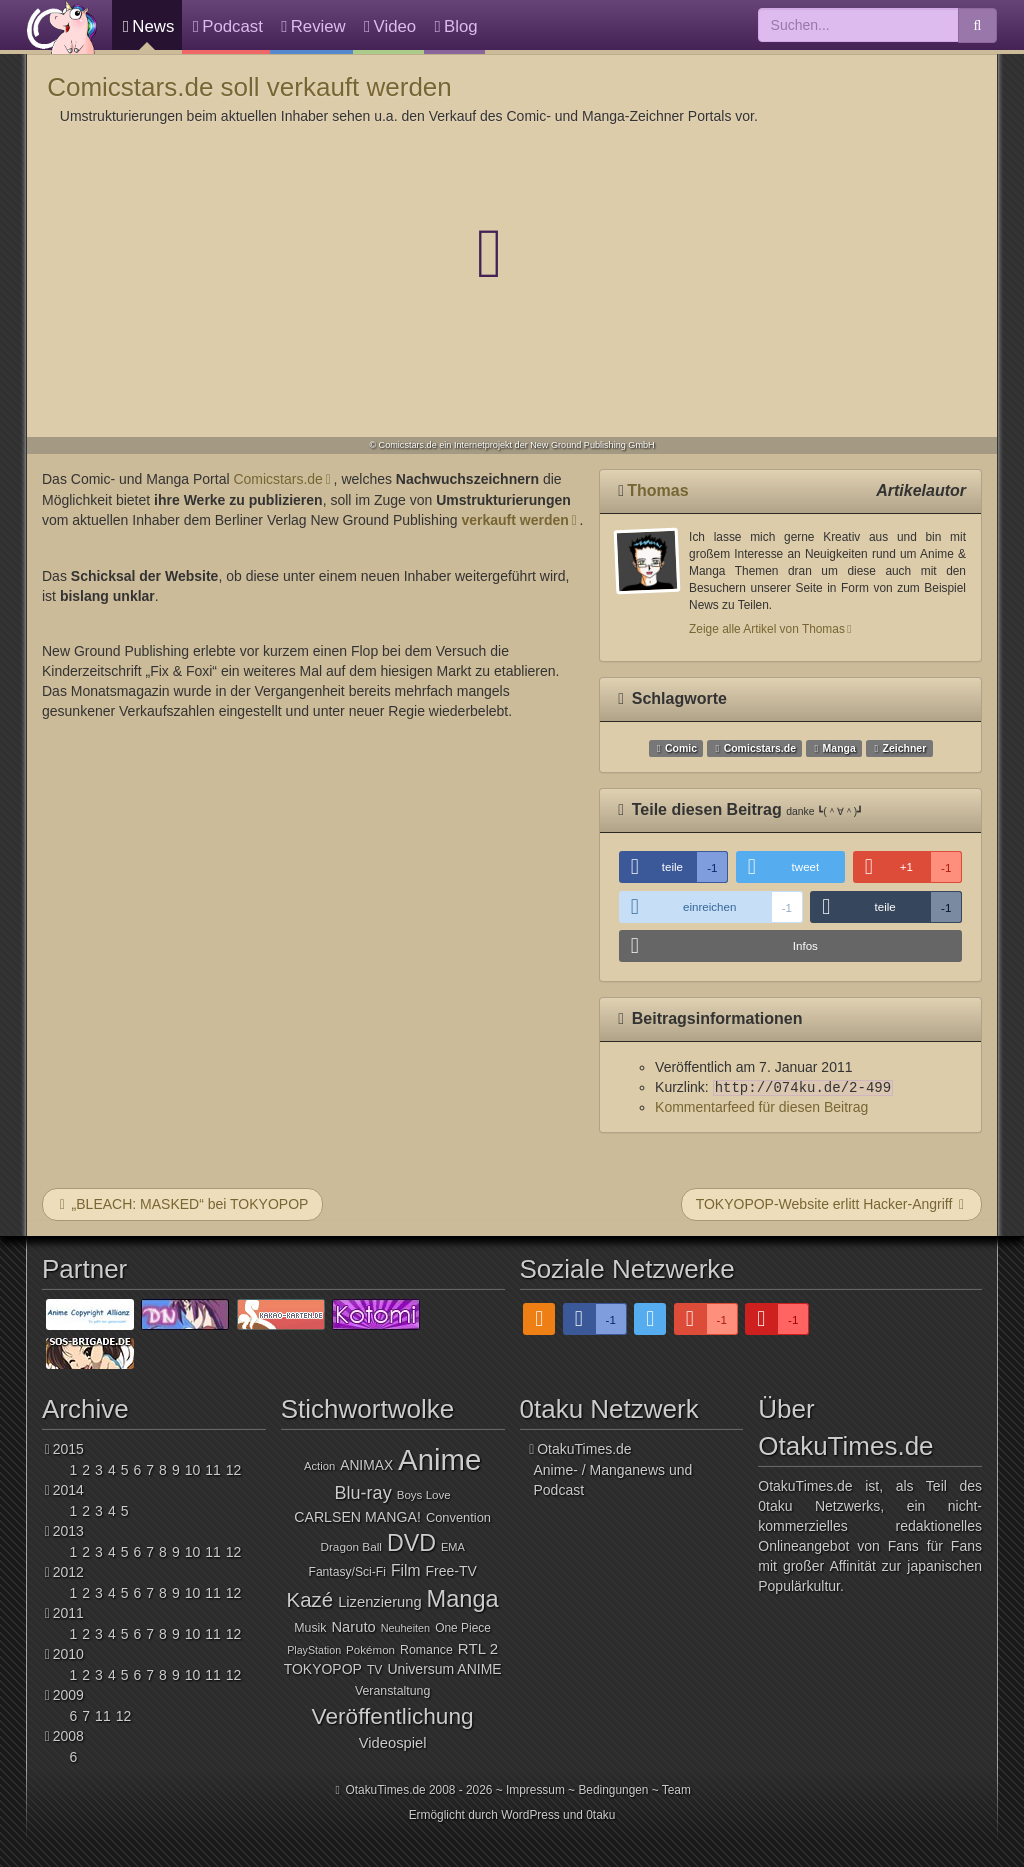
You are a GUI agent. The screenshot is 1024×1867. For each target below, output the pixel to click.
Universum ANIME (444, 1669)
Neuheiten (405, 1628)
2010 (68, 1654)
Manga (839, 748)
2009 (68, 1695)
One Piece (463, 1628)
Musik (310, 1628)
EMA (453, 1547)
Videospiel (393, 1743)
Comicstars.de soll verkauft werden (249, 87)
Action (319, 1466)
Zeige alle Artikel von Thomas (767, 629)
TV (375, 1670)
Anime (439, 1459)
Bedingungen (613, 1790)
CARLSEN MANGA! (357, 1517)
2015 (68, 1449)
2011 (68, 1613)
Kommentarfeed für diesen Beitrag (761, 1107)
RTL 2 (478, 1648)
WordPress (530, 1815)
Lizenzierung (379, 1602)
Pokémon (370, 1650)
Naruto (353, 1627)
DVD (411, 1543)
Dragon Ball (350, 1546)
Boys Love (424, 1495)
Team (676, 1790)
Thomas (657, 490)
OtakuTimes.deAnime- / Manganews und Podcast (613, 1469)
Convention (458, 1517)
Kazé (310, 1599)
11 (213, 1470)
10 (193, 1470)
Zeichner (904, 748)
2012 (68, 1572)
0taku (600, 1815)
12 (234, 1470)
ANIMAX (366, 1465)
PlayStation (314, 1650)
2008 (68, 1736)
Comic (681, 748)
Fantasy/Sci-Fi (346, 1572)
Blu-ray (363, 1493)
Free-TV (451, 1571)
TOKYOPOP (323, 1669)
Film (406, 1570)
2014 (68, 1490)
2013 (68, 1531)
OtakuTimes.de (62, 27)
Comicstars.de (277, 479)
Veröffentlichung (393, 1716)
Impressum (535, 1790)
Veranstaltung (392, 1691)
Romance (426, 1650)
